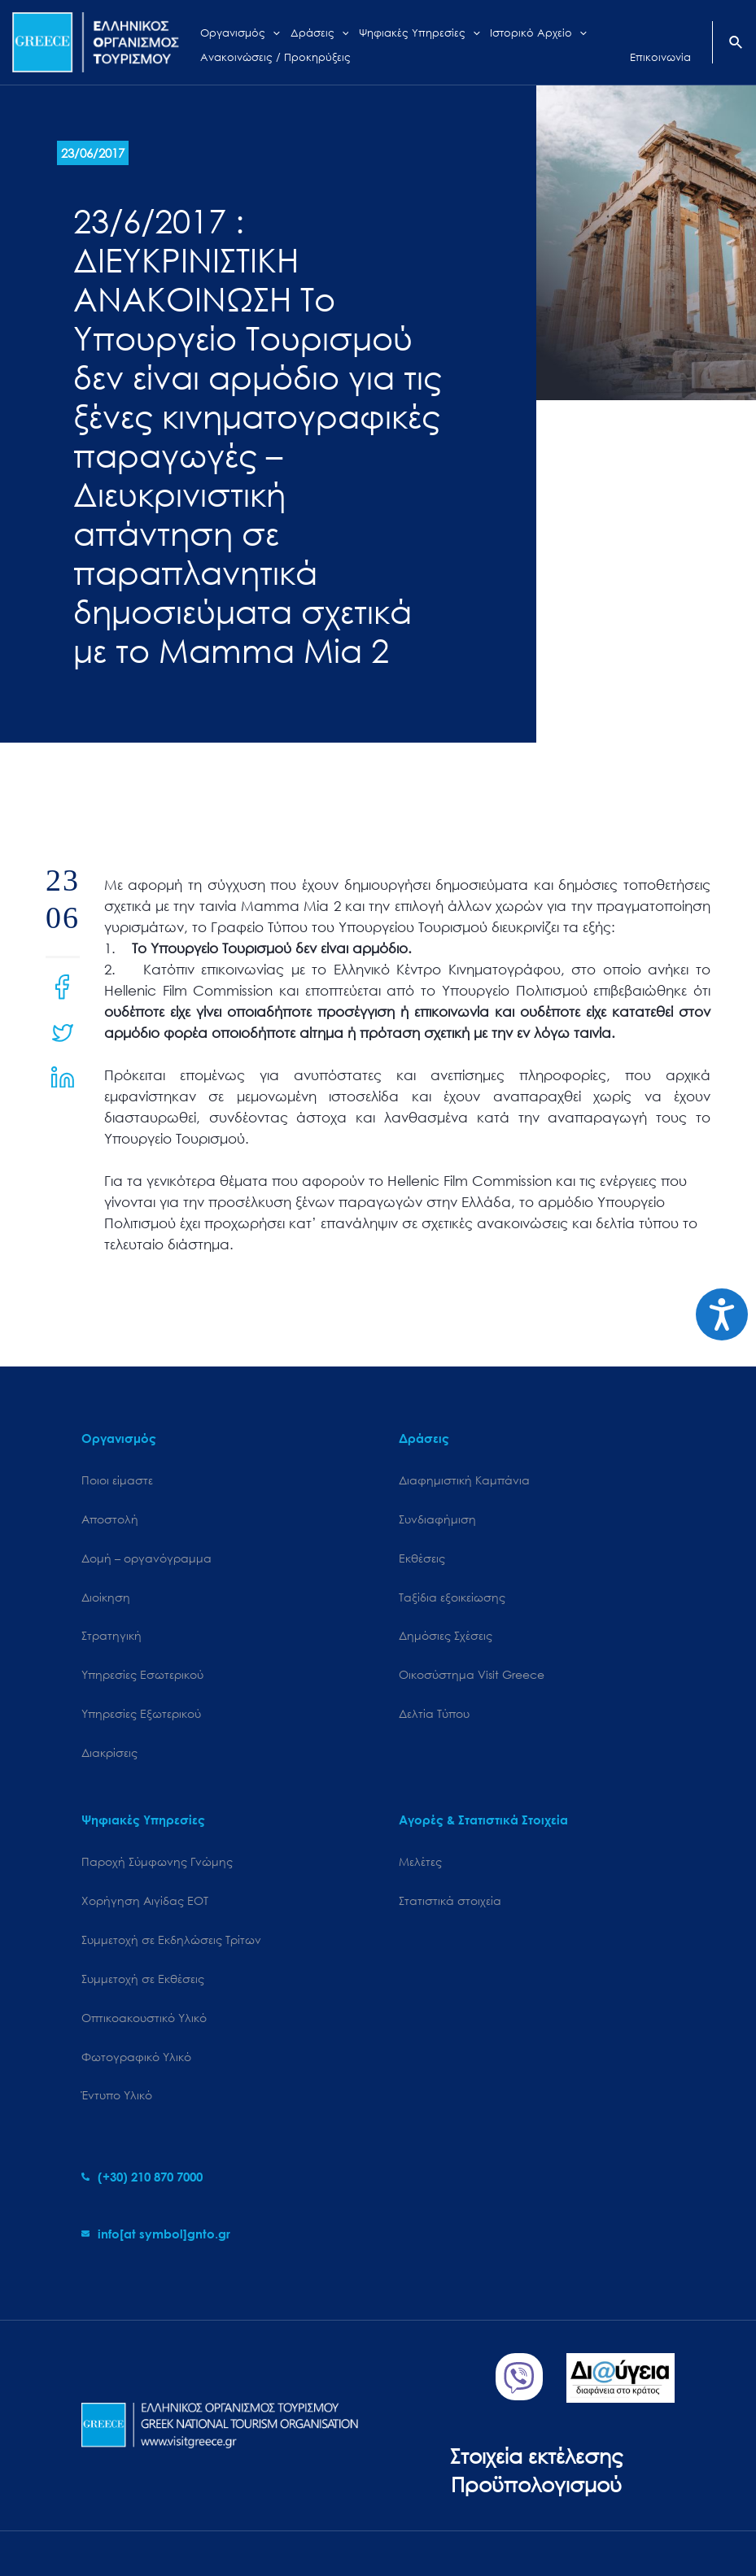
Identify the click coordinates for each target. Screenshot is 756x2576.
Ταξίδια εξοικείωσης (452, 1597)
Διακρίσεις (109, 1752)
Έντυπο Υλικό (116, 2095)
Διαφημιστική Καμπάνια (464, 1480)
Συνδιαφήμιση (437, 1519)
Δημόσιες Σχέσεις (445, 1635)
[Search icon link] (736, 44)
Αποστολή (109, 1519)
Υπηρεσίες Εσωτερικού (142, 1674)
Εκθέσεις (422, 1558)
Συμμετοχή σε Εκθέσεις (142, 1978)
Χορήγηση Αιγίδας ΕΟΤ (144, 1900)
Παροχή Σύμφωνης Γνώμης (157, 1861)
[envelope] (155, 2233)
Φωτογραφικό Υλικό (136, 2056)
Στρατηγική (111, 1635)
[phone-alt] (142, 2176)
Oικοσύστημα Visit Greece (471, 1674)
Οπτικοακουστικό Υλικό (144, 2017)
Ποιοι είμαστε (117, 1480)
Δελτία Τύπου (434, 1713)
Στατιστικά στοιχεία (450, 1900)
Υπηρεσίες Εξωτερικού (141, 1713)
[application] (271, 31)
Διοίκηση (105, 1597)
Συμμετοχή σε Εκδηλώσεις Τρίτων (171, 1939)
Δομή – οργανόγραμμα (146, 1558)
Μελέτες (420, 1861)
